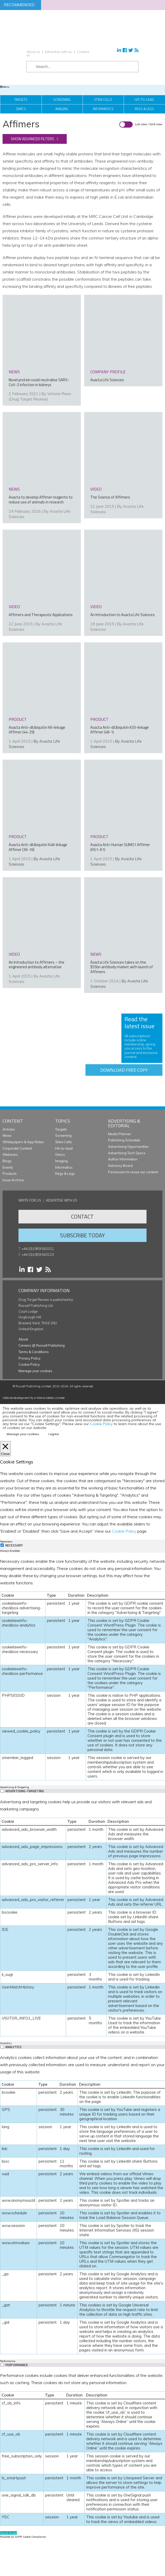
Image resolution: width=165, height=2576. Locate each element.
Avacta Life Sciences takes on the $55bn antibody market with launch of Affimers (121, 967)
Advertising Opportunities (128, 1146)
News (7, 1135)
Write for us (29, 1200)
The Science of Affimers (110, 497)
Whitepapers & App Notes (23, 1142)
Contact (82, 1216)
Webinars (10, 1154)
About (23, 1339)
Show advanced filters (32, 139)
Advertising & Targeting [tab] (14, 1787)
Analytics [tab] (6, 2043)
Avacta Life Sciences (107, 380)
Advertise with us (58, 52)
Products (10, 1173)
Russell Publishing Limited (33, 1386)
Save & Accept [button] (8, 2533)
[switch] (2, 1790)
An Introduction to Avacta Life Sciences (122, 615)
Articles (9, 1129)
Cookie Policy (29, 1364)
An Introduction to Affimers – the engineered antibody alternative (36, 964)
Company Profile (107, 372)
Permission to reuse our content (133, 1172)
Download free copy (124, 1070)
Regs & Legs (65, 1173)
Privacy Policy (29, 1358)
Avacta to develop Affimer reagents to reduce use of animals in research (41, 499)
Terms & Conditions (33, 1352)
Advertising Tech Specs (126, 1153)
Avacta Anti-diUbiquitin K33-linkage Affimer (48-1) (119, 729)
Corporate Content (17, 1148)
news (14, 372)
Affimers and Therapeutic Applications (41, 615)
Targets (20, 99)
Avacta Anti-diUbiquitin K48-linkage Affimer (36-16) (38, 847)
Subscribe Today (82, 1235)
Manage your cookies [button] (35, 1371)
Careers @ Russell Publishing (41, 1345)
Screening (62, 99)
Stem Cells (103, 99)
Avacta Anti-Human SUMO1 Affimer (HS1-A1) (120, 847)
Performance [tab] (7, 2361)
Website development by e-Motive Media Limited (33, 1398)
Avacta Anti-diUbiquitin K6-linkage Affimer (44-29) (37, 729)
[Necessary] (2, 1545)
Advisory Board (120, 1165)
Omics (21, 108)
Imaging (61, 108)
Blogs (7, 1161)
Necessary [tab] (6, 1541)
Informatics (103, 108)
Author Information (123, 1159)
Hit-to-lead (64, 1148)
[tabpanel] (82, 1669)
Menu (4, 86)
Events (8, 1167)
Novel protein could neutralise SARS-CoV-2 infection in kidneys (39, 382)
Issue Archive (13, 1180)
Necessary (14, 1545)
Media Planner (119, 1134)
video (96, 489)
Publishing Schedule (124, 1140)
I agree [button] (53, 1434)
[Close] (5, 1448)
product (18, 719)
